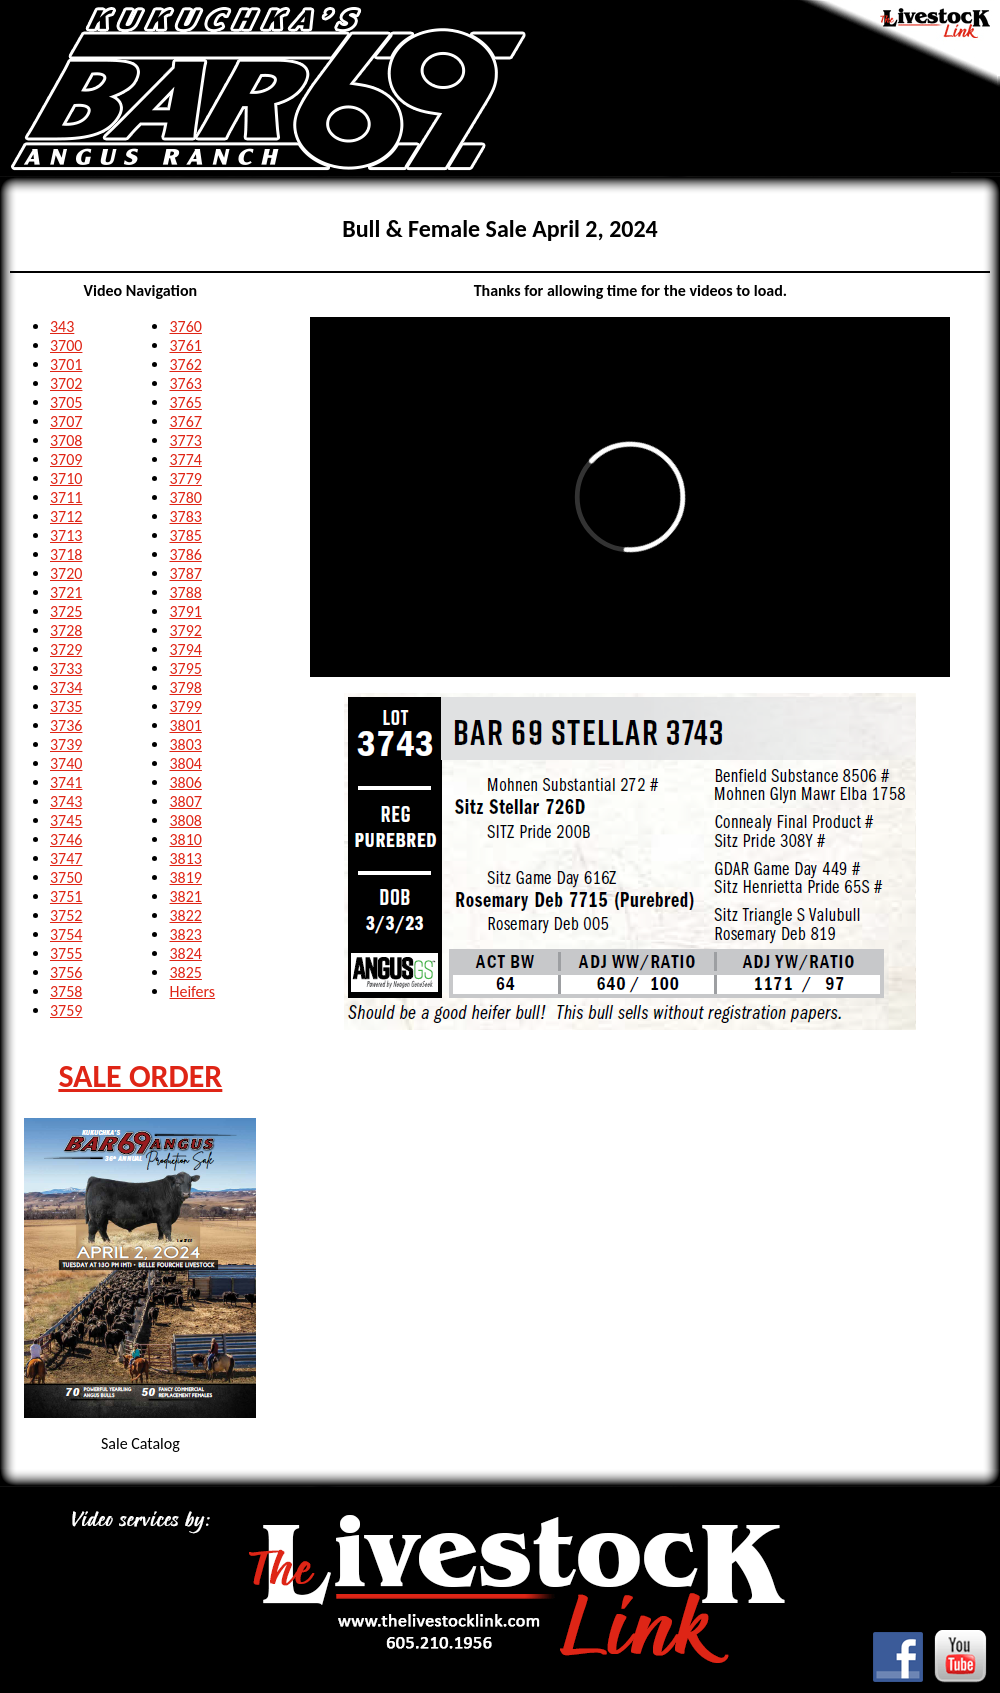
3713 (66, 535)
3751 (66, 896)
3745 (66, 820)
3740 (66, 763)
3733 (66, 668)
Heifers (192, 991)
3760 (185, 326)
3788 (185, 592)
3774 (185, 459)
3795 (185, 668)
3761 (185, 345)
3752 (66, 915)
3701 (66, 364)
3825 (185, 972)
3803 (185, 744)
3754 (66, 934)
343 (62, 326)
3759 (66, 1010)
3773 (185, 440)
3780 (185, 497)
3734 (66, 687)
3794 (185, 649)
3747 (66, 858)
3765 (185, 402)
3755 (66, 953)
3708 (66, 440)
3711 (66, 497)
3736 (66, 725)
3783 (185, 516)
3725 (66, 611)
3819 (185, 877)
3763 (185, 383)
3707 (66, 421)
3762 (185, 364)
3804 (185, 763)
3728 (66, 630)
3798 (185, 687)
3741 (66, 782)
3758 (66, 991)
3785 (185, 535)
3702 (66, 383)
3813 (185, 858)
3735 (66, 706)
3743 (66, 801)
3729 (66, 649)
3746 (66, 839)
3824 (185, 953)
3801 (185, 725)
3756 (66, 972)
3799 (185, 706)
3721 (66, 592)
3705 (66, 402)
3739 (66, 744)
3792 (185, 630)
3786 (185, 554)
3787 (185, 573)
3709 (66, 459)
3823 (185, 934)
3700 (66, 345)
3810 (185, 839)
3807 (185, 801)
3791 (185, 611)
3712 (66, 516)
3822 (185, 915)
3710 (66, 478)
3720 (66, 573)
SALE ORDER (140, 1076)
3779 (185, 478)
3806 (185, 782)
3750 (66, 877)
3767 (185, 421)
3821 (185, 896)
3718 (66, 554)
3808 (185, 820)
